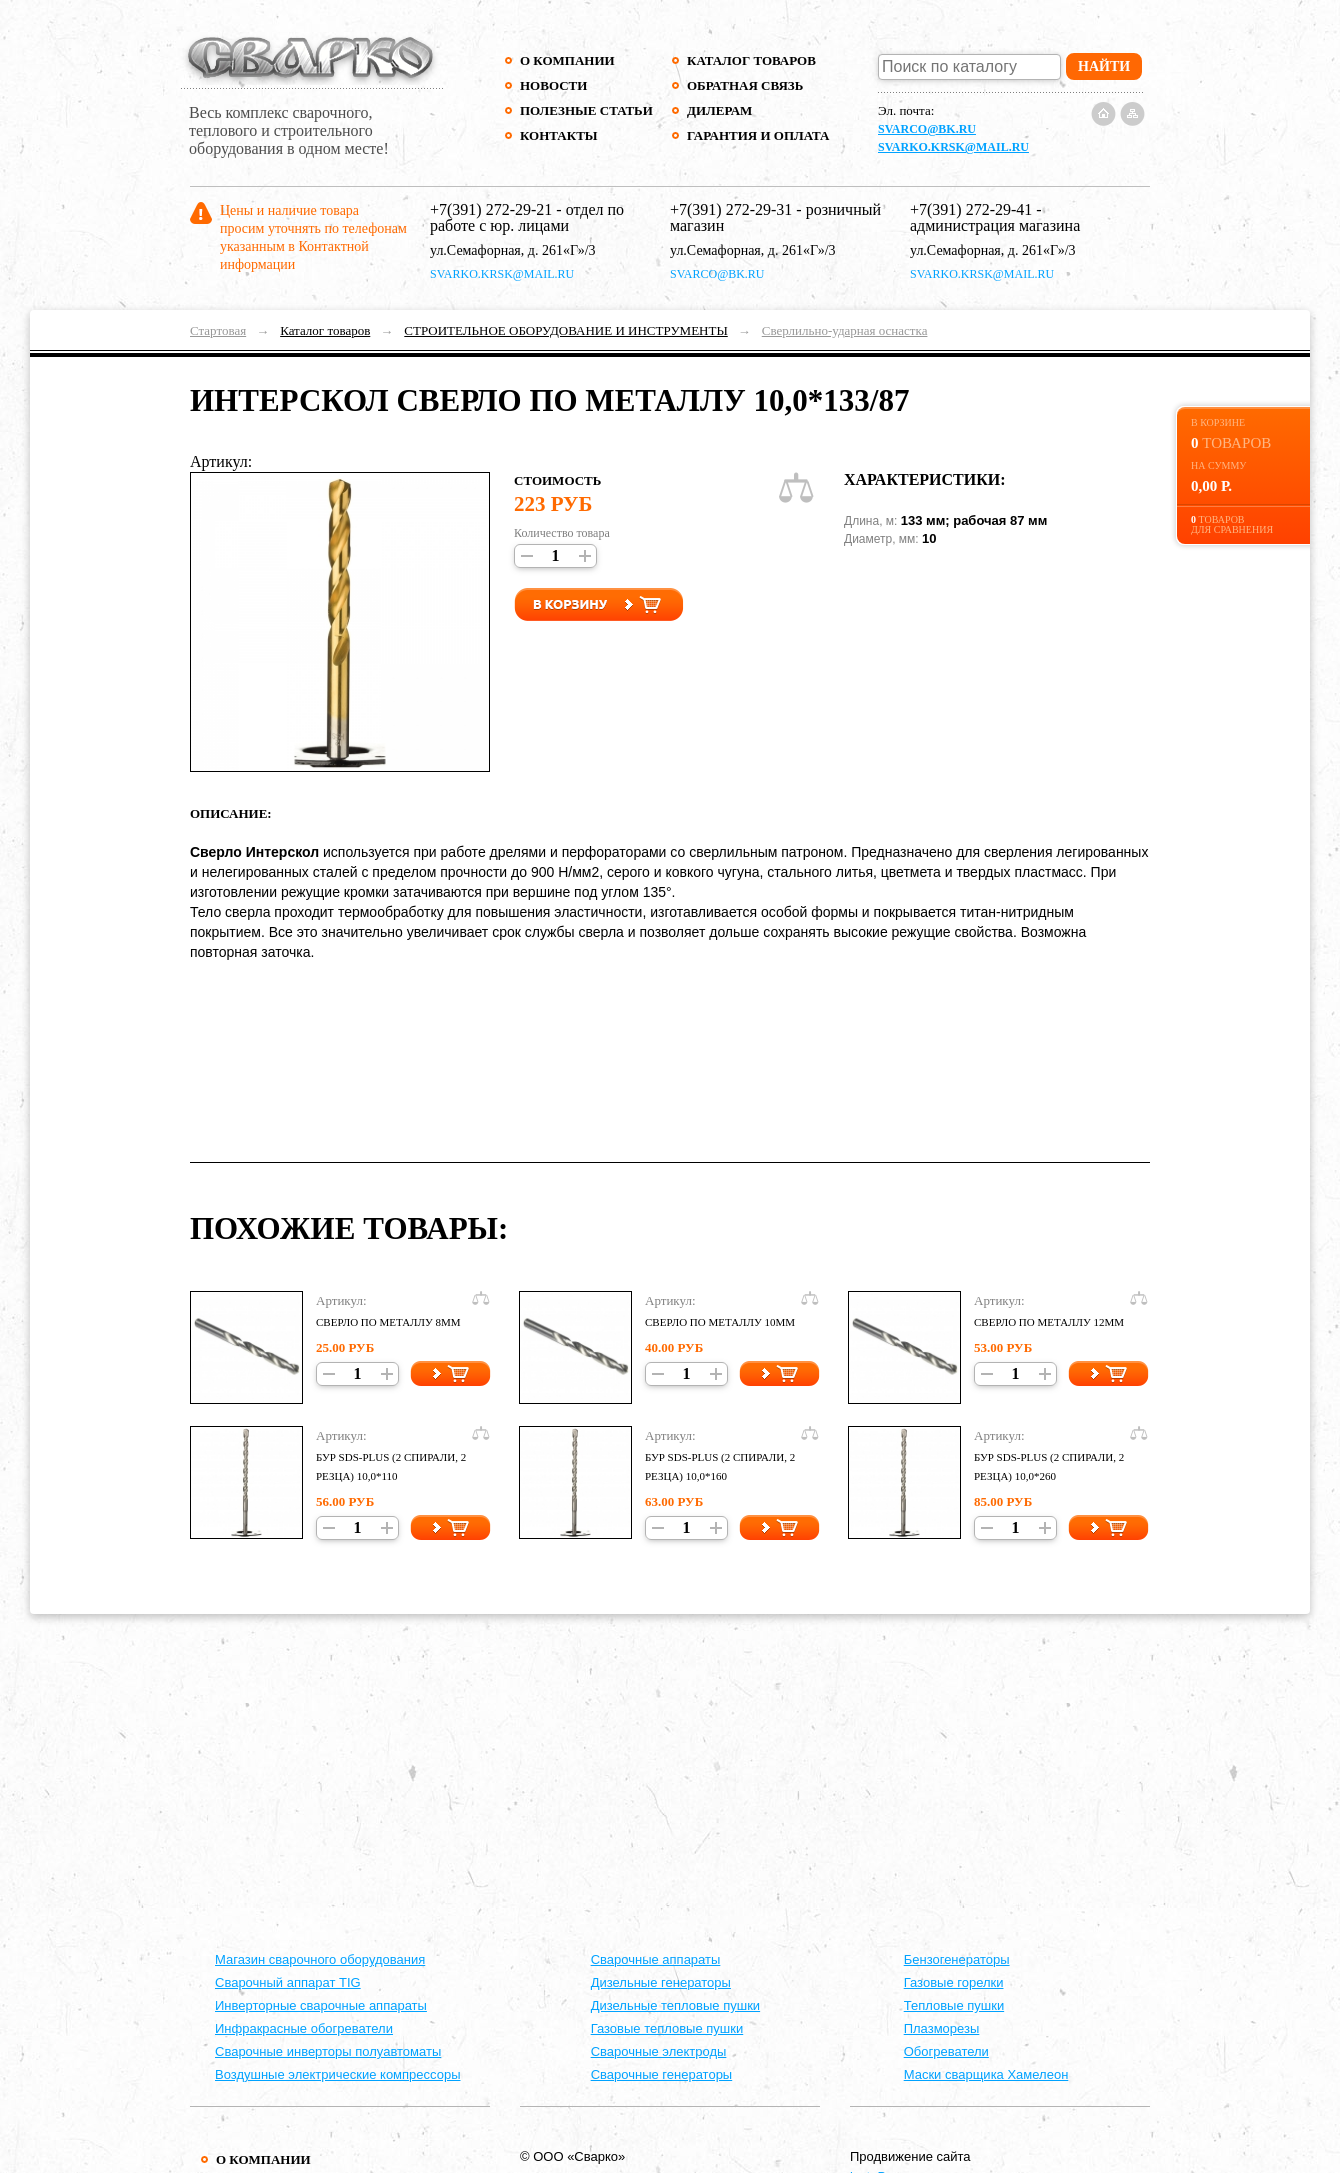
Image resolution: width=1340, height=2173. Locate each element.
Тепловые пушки (954, 2005)
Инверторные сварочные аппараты (321, 2005)
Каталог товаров (751, 60)
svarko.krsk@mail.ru (953, 147)
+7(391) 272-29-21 (491, 209)
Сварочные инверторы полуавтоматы (328, 2051)
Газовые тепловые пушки (667, 2028)
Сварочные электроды (659, 2051)
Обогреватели (946, 2051)
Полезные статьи (586, 110)
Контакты (559, 135)
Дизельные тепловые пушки (675, 2005)
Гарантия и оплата (757, 135)
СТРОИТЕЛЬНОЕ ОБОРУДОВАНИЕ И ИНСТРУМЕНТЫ (565, 330)
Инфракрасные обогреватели (304, 2028)
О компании (567, 60)
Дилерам (719, 110)
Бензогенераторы (957, 1959)
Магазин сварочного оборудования (320, 1959)
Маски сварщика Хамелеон (986, 2074)
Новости (553, 85)
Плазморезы (942, 2028)
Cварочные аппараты (656, 1959)
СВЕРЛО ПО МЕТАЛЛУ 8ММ (388, 1322)
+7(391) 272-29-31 (731, 209)
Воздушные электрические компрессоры (338, 2074)
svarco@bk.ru (927, 129)
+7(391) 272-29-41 (971, 209)
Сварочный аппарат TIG (288, 1982)
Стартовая (218, 330)
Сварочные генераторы (662, 2074)
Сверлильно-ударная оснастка (845, 330)
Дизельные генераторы (661, 1982)
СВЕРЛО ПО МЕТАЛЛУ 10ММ (720, 1322)
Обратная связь (745, 85)
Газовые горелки (954, 1982)
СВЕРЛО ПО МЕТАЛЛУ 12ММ (1049, 1322)
